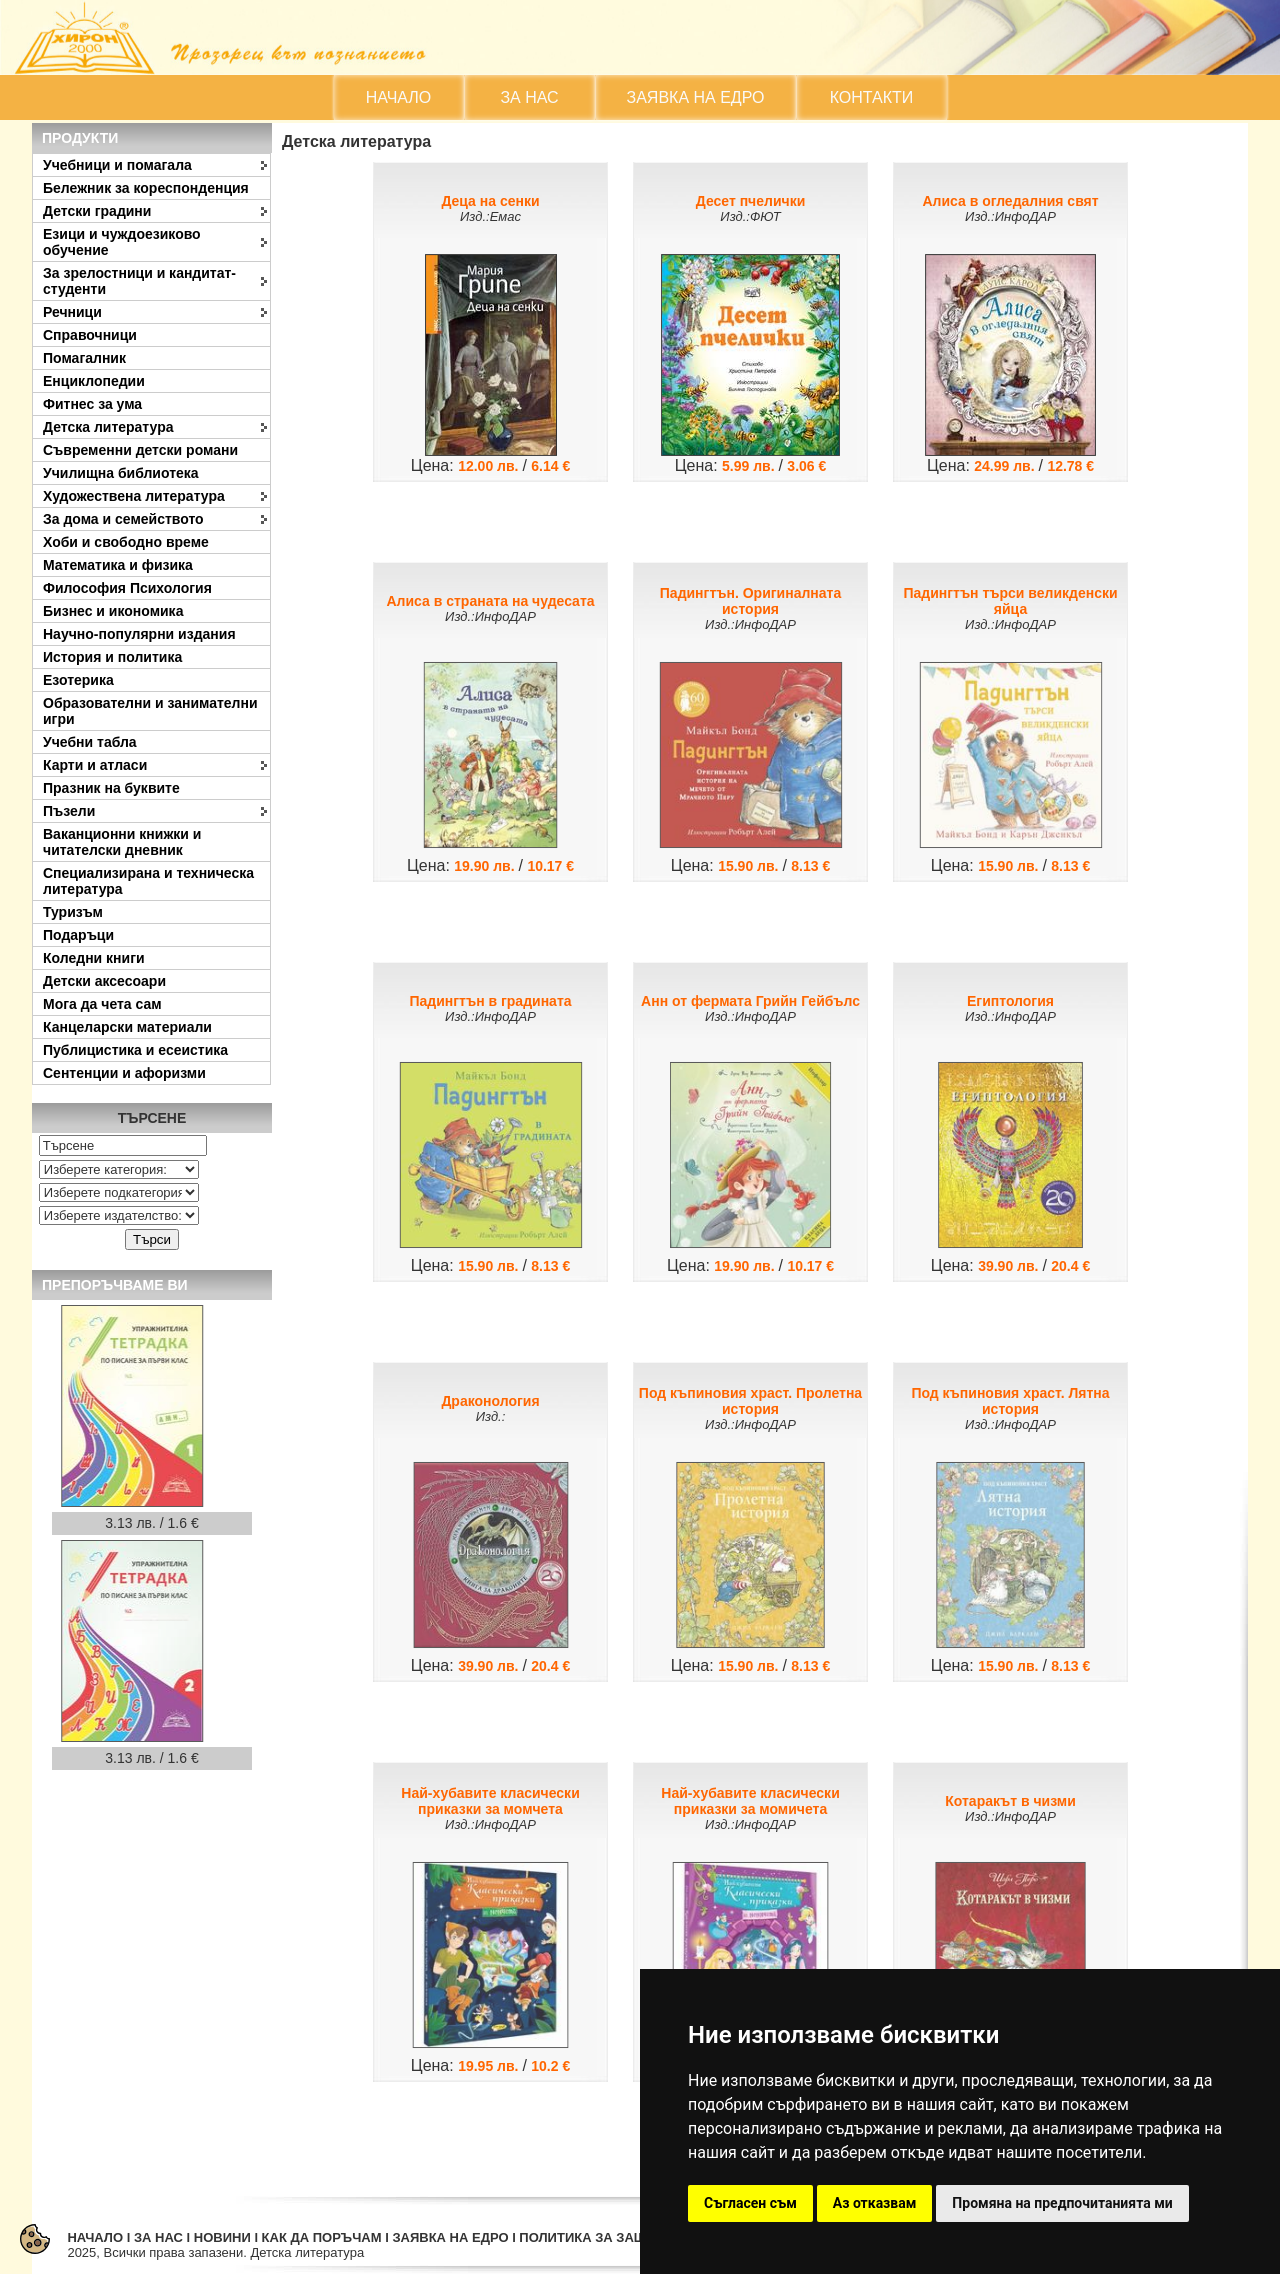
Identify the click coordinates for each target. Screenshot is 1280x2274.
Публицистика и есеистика (135, 1050)
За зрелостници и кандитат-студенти (139, 281)
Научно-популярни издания (139, 634)
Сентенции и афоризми (124, 1073)
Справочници (90, 335)
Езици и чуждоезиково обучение (122, 242)
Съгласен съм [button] (750, 2203)
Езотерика (78, 680)
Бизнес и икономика (113, 611)
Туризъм (73, 912)
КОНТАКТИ (872, 97)
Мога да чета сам (102, 1004)
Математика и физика (118, 565)
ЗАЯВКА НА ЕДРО (696, 97)
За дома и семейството (123, 519)
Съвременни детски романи (140, 450)
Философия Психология (127, 588)
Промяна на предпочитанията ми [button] (1062, 2203)
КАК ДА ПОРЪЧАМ (322, 2237)
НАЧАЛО (399, 97)
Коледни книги (94, 958)
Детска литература (108, 427)
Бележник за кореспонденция (146, 188)
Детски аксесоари (104, 981)
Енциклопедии (94, 381)
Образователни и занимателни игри (150, 711)
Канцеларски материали (127, 1027)
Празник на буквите (111, 788)
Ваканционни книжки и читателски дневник (122, 842)
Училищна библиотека (121, 473)
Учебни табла (90, 742)
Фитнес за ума (92, 404)
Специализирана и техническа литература (148, 881)
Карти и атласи (95, 765)
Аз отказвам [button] (875, 2203)
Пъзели (69, 811)
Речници (72, 312)
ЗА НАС (529, 97)
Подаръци (78, 935)
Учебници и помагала (117, 165)
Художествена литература (134, 496)
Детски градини (97, 211)
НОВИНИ (222, 2237)
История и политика (112, 657)
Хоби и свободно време (126, 542)
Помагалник (84, 358)
